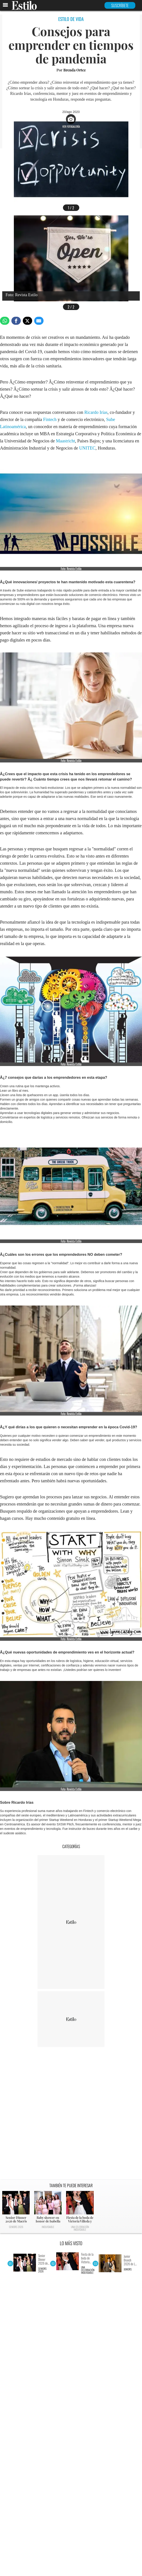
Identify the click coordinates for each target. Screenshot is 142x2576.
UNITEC (86, 448)
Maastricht (65, 440)
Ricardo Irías (95, 412)
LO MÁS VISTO (71, 2243)
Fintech (49, 419)
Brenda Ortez (74, 70)
